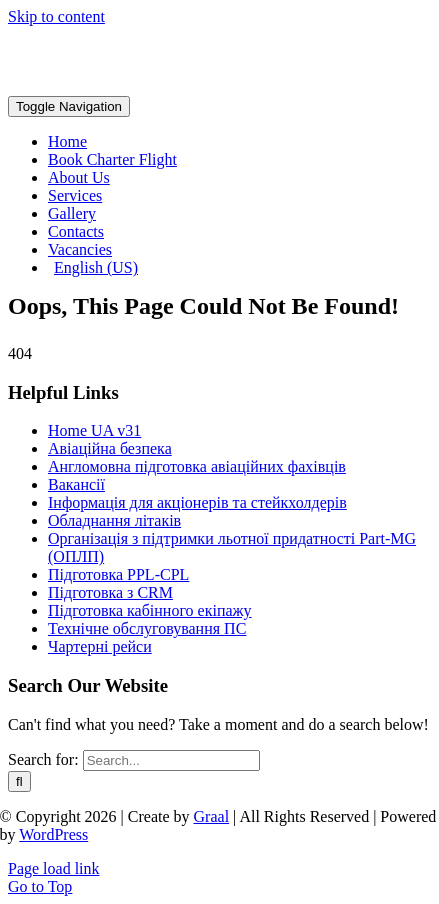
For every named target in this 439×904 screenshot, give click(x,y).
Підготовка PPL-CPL (118, 574)
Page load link (54, 868)
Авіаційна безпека (110, 448)
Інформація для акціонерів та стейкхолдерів (197, 502)
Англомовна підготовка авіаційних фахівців (197, 466)
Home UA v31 (94, 430)
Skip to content (56, 16)
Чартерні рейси (100, 646)
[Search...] (171, 760)
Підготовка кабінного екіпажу (150, 610)
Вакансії (76, 484)
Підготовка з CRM (110, 592)
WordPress (53, 834)
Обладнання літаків (114, 520)
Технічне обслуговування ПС (147, 628)
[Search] (19, 781)
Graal (212, 816)
